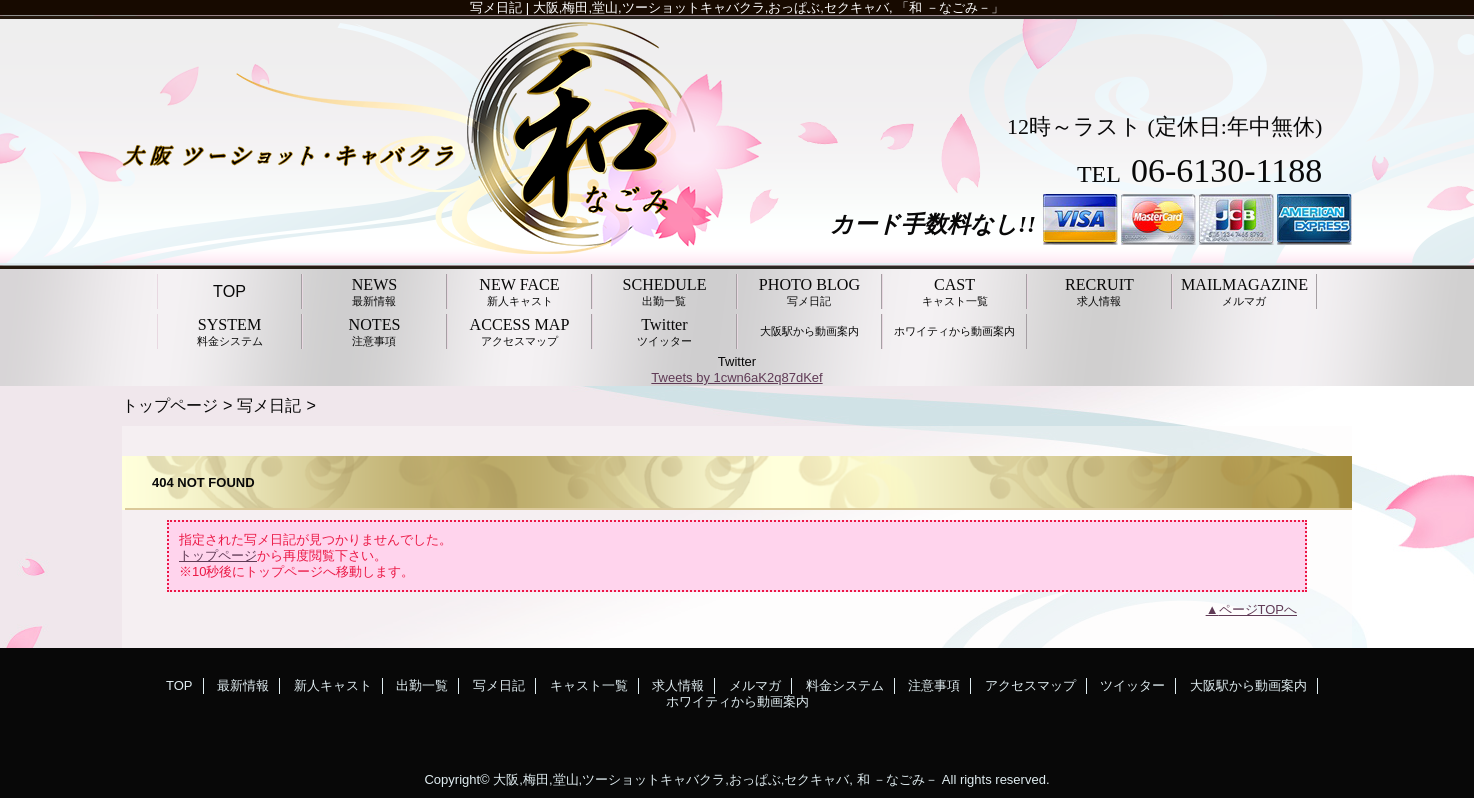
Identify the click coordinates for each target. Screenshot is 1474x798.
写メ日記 (269, 405)
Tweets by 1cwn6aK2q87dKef (736, 377)
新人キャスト (333, 685)
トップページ (170, 405)
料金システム (845, 685)
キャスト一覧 (589, 685)
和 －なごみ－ (898, 779)
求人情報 (678, 685)
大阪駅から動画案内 (1248, 685)
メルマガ (755, 685)
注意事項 (934, 685)
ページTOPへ (1258, 609)
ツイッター (1132, 685)
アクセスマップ (1030, 685)
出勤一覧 (422, 685)
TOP (229, 291)
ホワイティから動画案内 (737, 701)
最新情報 (243, 685)
